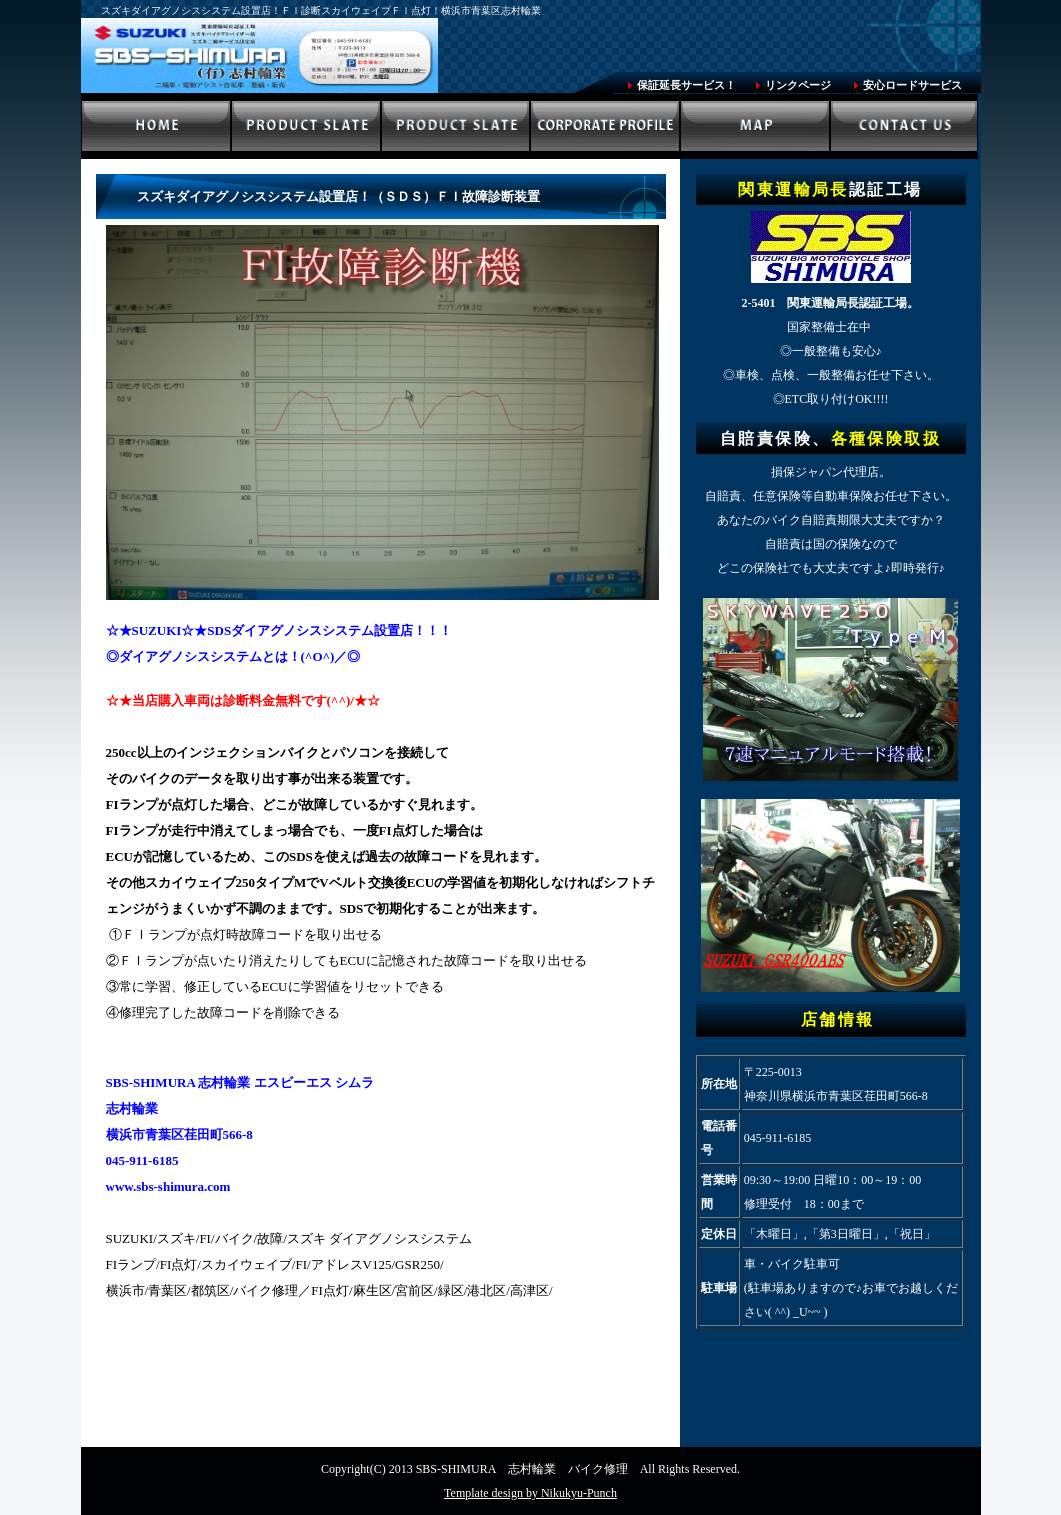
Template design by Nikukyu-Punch (530, 1493)
